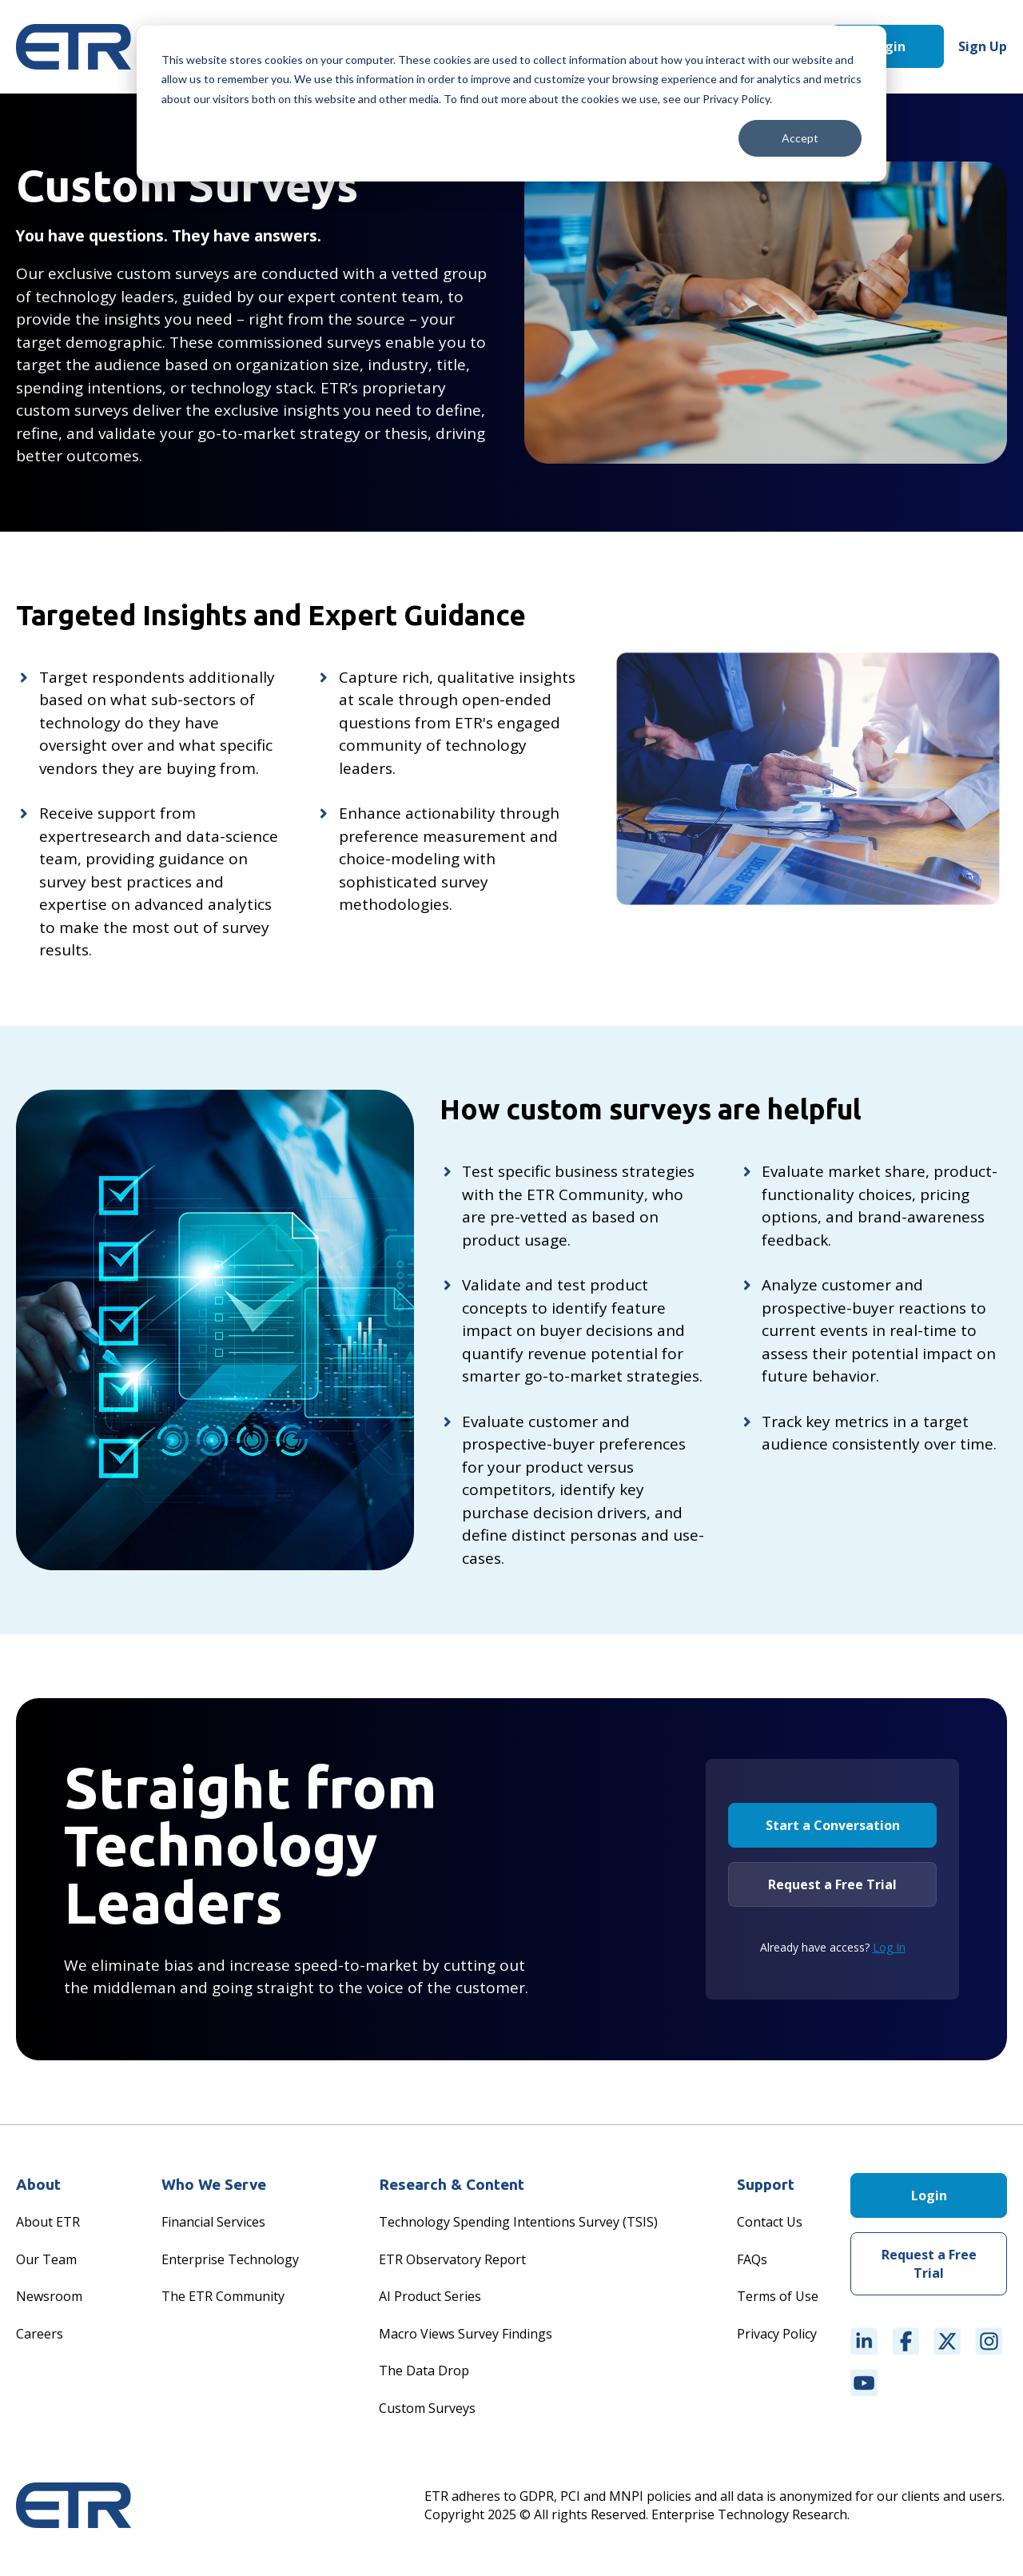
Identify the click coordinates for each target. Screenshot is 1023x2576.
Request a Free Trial (832, 1884)
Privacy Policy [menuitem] (777, 2334)
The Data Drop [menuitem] (424, 2370)
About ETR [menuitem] (48, 2222)
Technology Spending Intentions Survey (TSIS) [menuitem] (518, 2222)
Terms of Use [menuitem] (777, 2296)
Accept (800, 138)
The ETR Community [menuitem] (223, 2296)
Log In (889, 1947)
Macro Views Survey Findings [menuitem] (465, 2334)
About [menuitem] (38, 2184)
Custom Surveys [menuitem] (427, 2408)
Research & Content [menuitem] (451, 2184)
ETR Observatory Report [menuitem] (452, 2259)
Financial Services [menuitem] (213, 2222)
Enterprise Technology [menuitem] (230, 2259)
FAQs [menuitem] (752, 2259)
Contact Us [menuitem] (769, 2222)
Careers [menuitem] (39, 2334)
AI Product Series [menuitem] (430, 2296)
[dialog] (511, 103)
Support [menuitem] (765, 2184)
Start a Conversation (833, 1825)
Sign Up (982, 46)
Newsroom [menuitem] (49, 2296)
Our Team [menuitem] (46, 2259)
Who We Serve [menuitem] (213, 2184)
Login (888, 46)
